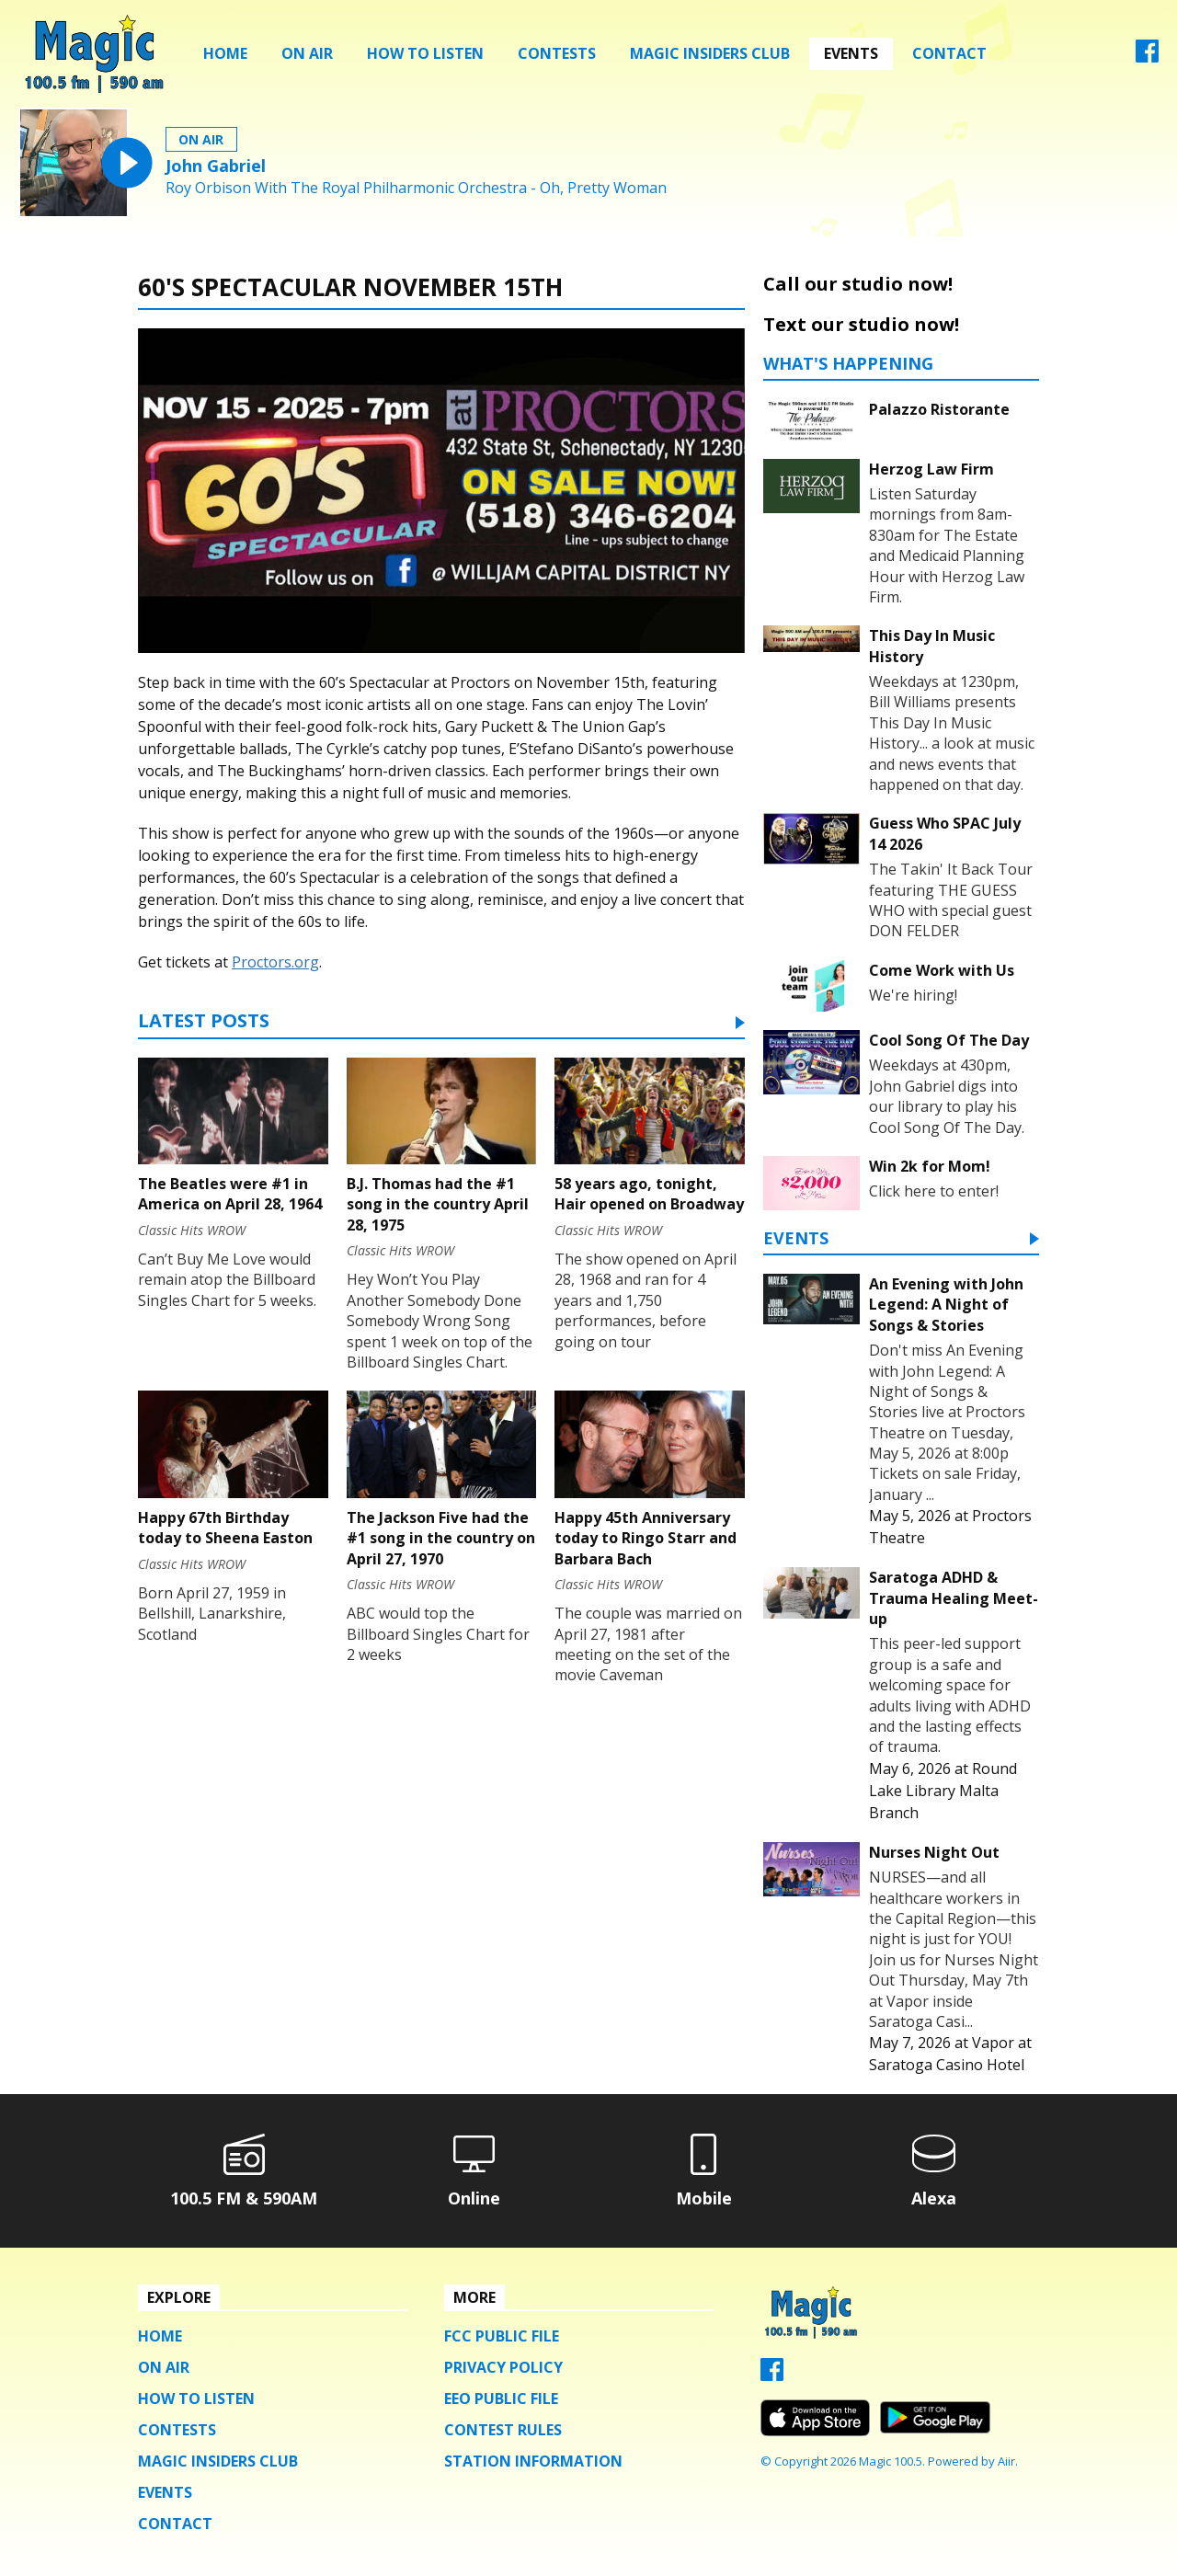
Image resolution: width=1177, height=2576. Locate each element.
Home (225, 53)
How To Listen (425, 53)
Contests (557, 53)
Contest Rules (503, 2430)
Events (851, 53)
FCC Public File (501, 2336)
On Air (307, 53)
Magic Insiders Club (710, 53)
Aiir (1006, 2461)
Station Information (533, 2461)
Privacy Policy (503, 2367)
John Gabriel (216, 166)
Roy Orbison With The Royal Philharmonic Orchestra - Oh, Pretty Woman (416, 188)
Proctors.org (275, 962)
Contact (949, 53)
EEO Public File (501, 2398)
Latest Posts (203, 1022)
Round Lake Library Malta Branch (943, 1790)
